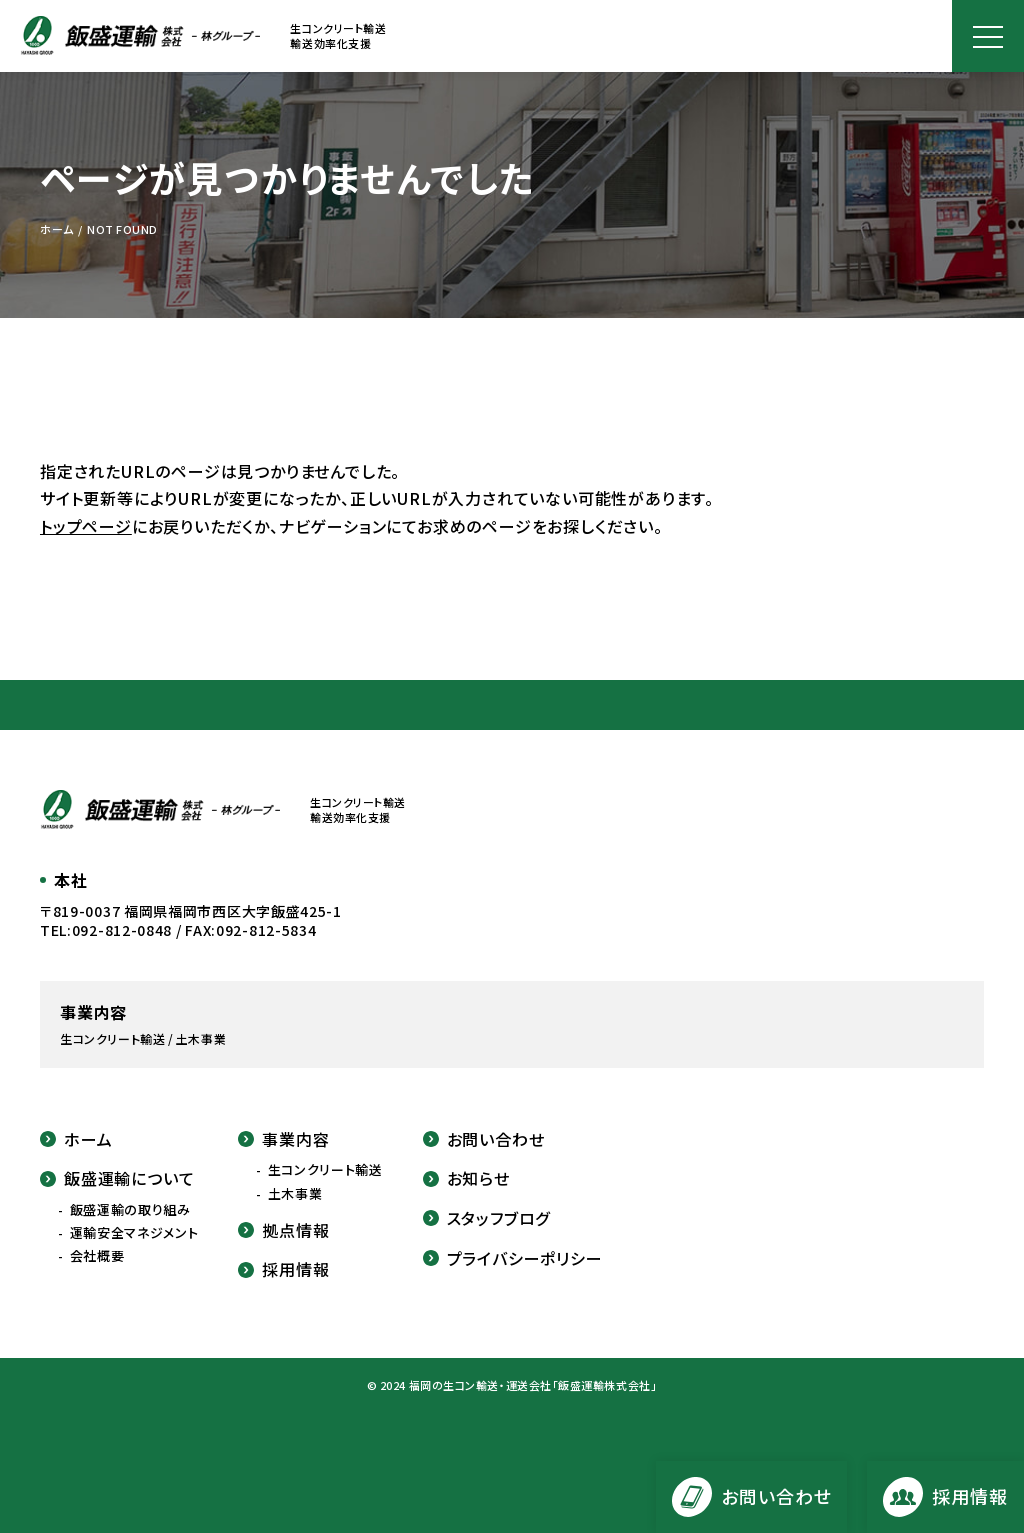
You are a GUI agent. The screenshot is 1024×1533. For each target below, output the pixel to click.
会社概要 (97, 1256)
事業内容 (283, 1139)
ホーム (76, 1139)
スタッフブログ (487, 1218)
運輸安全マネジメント (134, 1233)
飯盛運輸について (117, 1178)
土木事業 (295, 1194)
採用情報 (283, 1269)
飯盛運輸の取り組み (130, 1210)
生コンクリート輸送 (325, 1170)
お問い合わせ (484, 1139)
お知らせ (466, 1178)
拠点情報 (283, 1230)
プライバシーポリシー (513, 1258)
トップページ (86, 526)
